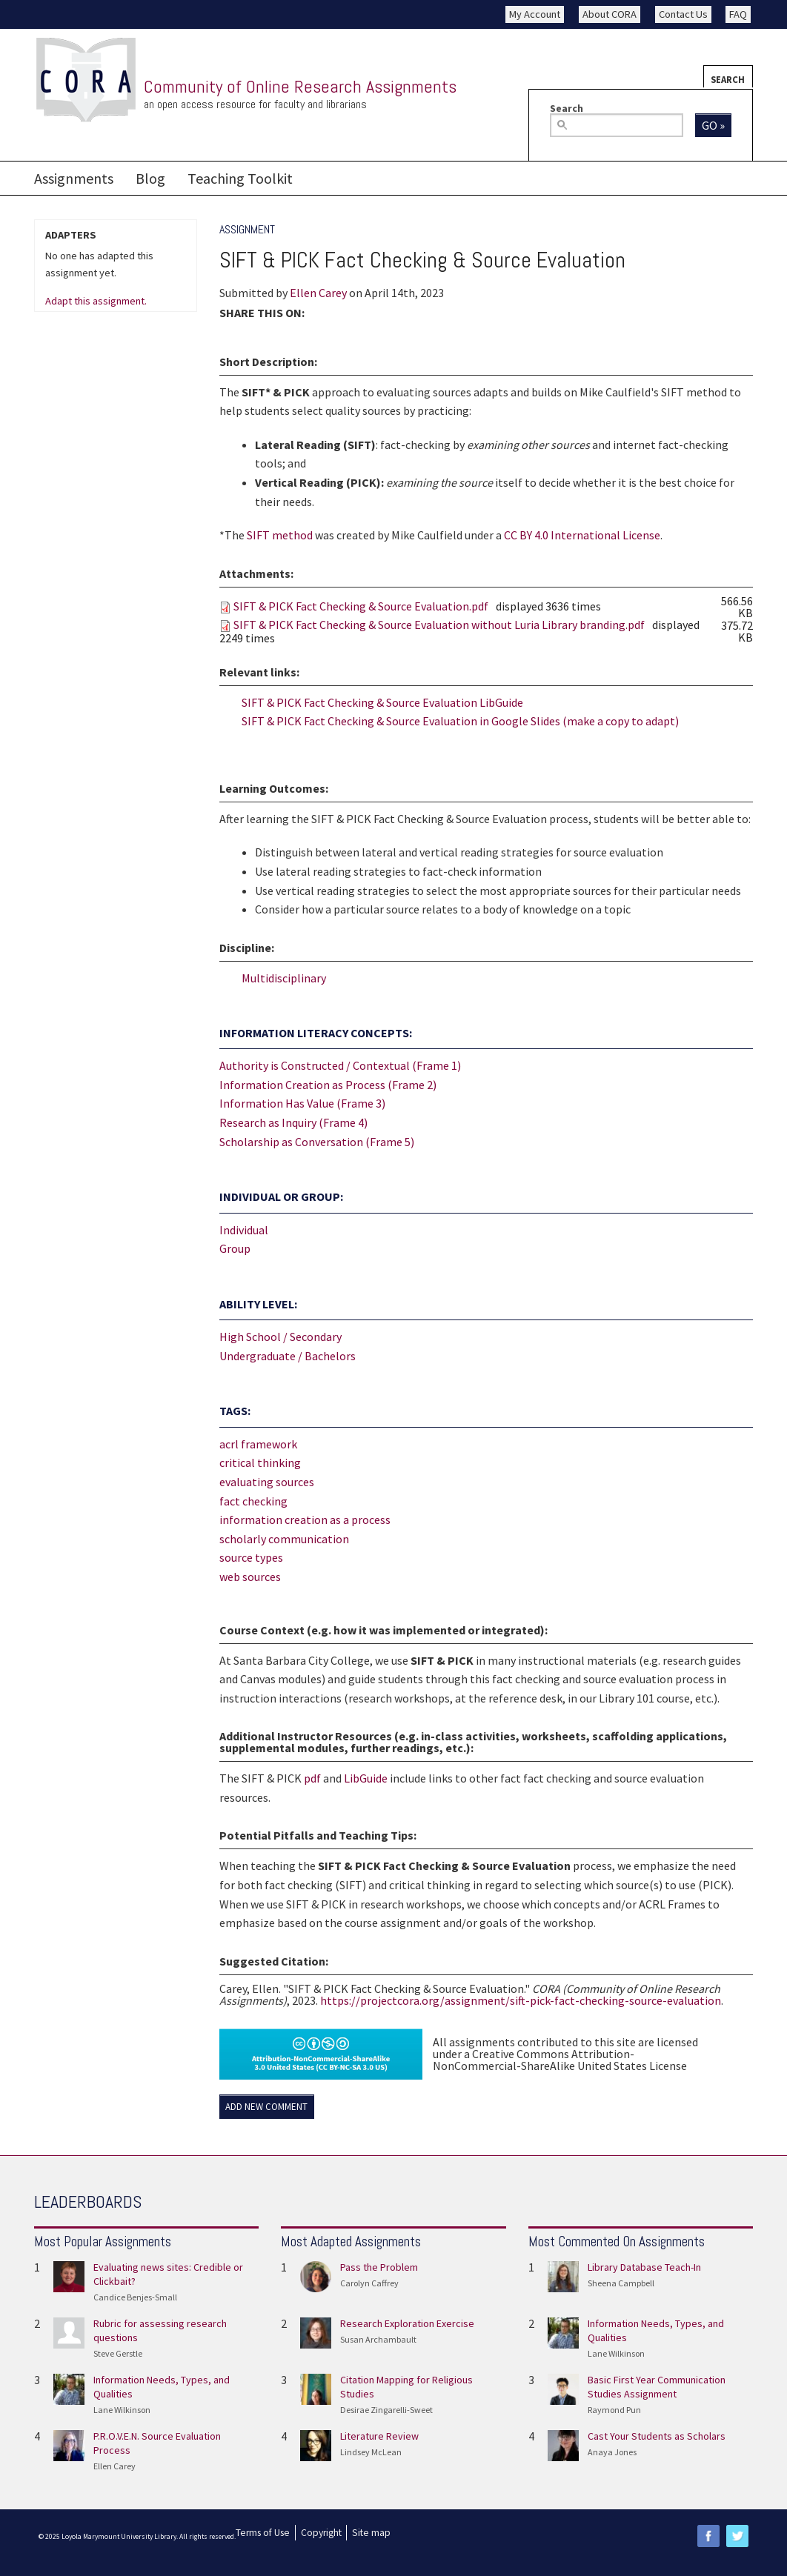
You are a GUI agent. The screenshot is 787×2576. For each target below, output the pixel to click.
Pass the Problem (379, 2267)
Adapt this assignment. (96, 301)
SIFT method (280, 534)
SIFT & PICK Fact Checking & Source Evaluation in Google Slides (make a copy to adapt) (460, 720)
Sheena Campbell (621, 2283)
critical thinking (260, 1462)
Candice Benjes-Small (135, 2297)
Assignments (73, 178)
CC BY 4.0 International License (582, 534)
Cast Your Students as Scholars (656, 2436)
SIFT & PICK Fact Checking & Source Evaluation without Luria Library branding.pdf (439, 624)
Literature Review (379, 2436)
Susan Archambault (378, 2339)
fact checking (253, 1501)
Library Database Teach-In (644, 2267)
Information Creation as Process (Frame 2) (327, 1084)
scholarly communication (284, 1538)
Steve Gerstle (117, 2353)
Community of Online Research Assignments (300, 86)
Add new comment (266, 2106)
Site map (371, 2532)
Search (728, 79)
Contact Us (683, 14)
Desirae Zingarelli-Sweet (386, 2409)
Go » (713, 125)
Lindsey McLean (371, 2451)
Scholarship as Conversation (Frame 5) (316, 1141)
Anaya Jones (612, 2451)
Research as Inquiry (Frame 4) (293, 1122)
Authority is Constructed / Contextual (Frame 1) (340, 1065)
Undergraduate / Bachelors (287, 1355)
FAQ (738, 14)
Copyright (321, 2532)
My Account (534, 14)
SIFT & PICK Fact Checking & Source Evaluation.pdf (360, 606)
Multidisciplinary (284, 978)
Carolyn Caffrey (369, 2283)
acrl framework (258, 1444)
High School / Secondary (280, 1336)
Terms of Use (263, 2532)
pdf (312, 1778)
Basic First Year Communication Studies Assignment (656, 2386)
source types (251, 1557)
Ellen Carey (318, 292)
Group (234, 1248)
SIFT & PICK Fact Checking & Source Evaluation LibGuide (382, 702)
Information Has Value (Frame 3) (302, 1103)
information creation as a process (305, 1519)
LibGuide (366, 1778)
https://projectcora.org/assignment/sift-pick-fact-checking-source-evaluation (520, 2000)
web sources (250, 1576)
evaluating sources (266, 1481)
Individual (243, 1229)
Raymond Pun (614, 2409)
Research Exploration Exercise (407, 2323)
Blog (150, 178)
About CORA (609, 14)
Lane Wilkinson (121, 2409)
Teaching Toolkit (240, 178)
